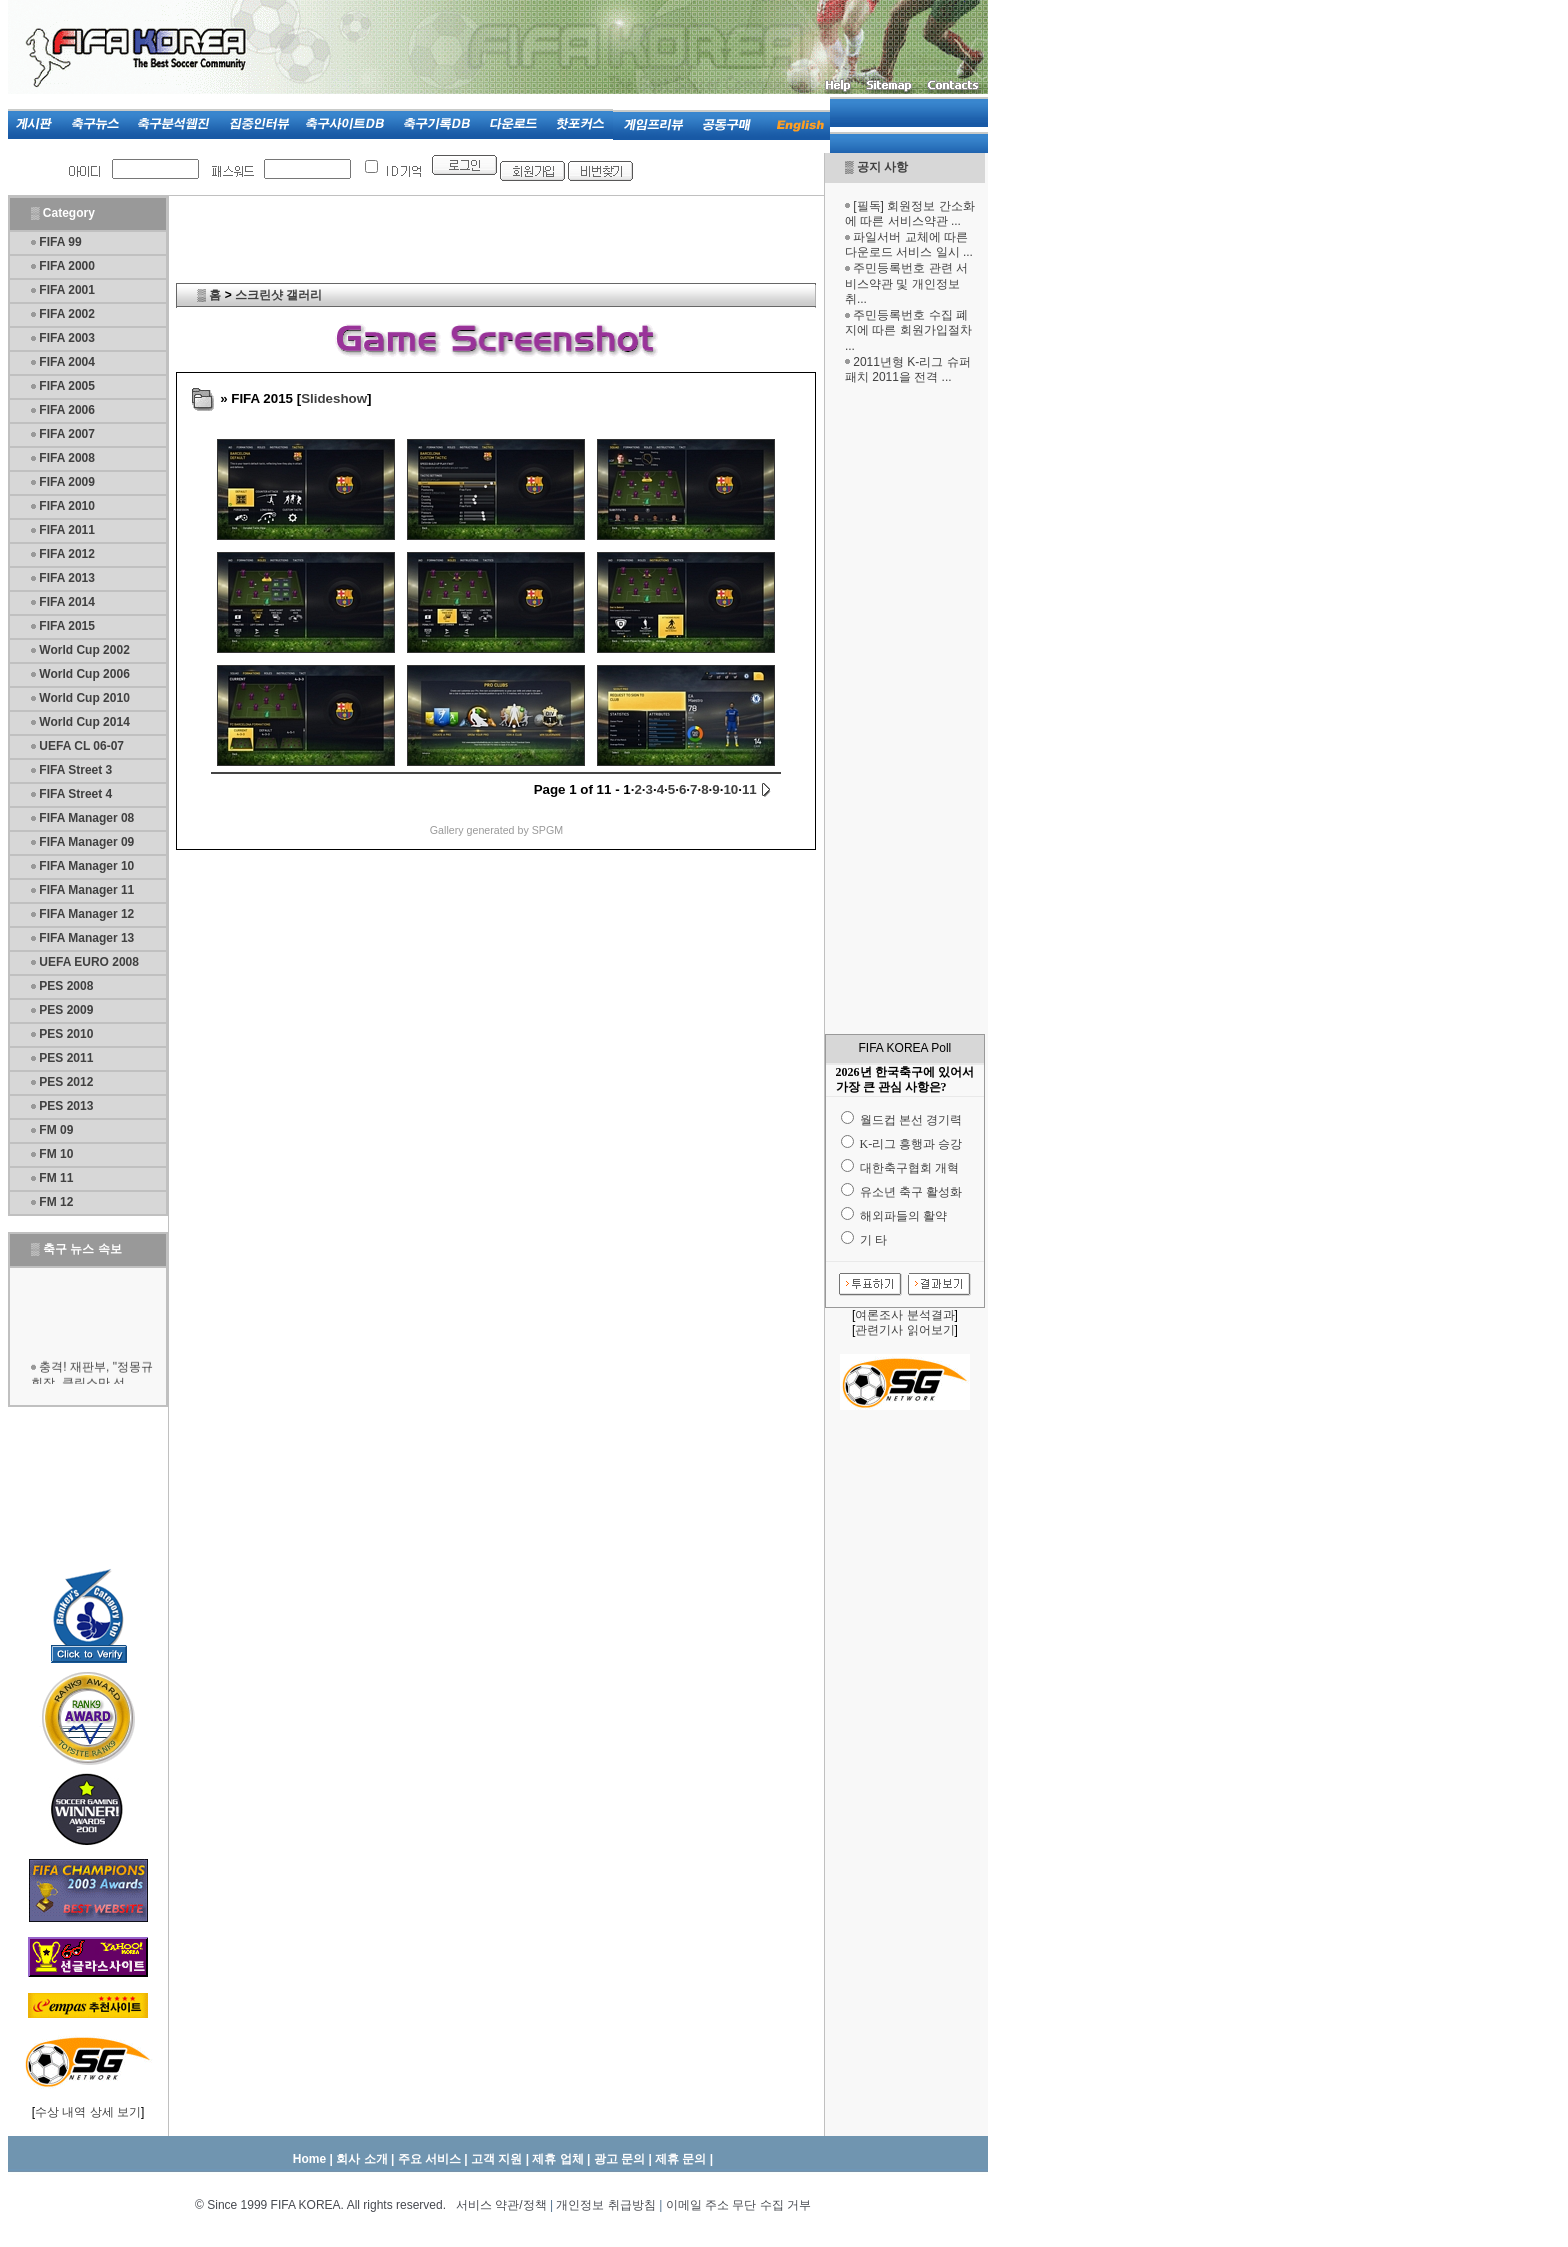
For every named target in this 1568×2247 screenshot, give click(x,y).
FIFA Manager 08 (86, 818)
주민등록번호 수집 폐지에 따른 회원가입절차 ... (908, 330)
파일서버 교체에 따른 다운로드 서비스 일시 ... (909, 245)
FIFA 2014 (67, 602)
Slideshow (334, 398)
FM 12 (56, 1202)
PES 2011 (66, 1058)
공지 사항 (882, 167)
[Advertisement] (905, 713)
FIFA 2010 (67, 506)
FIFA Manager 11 (86, 890)
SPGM (547, 830)
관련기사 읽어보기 (904, 1330)
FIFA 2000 (67, 266)
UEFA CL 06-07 (81, 746)
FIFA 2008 (67, 458)
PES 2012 (66, 1082)
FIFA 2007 (67, 434)
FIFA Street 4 (75, 794)
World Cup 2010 (84, 698)
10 (730, 789)
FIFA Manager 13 (86, 938)
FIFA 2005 (67, 386)
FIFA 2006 (67, 410)
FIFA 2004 (67, 362)
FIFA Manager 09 (86, 842)
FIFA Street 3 (75, 770)
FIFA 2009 (67, 482)
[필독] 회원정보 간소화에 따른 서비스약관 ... (910, 214)
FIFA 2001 (67, 290)
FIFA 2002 (67, 314)
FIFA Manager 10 (86, 866)
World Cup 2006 (84, 674)
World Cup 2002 (84, 650)
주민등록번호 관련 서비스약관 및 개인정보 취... (906, 283)
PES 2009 (66, 1010)
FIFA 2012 (67, 554)
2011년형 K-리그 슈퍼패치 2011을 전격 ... (908, 370)
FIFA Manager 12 (86, 914)
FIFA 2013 (67, 578)
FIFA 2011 (67, 530)
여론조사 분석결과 (904, 1315)
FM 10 (56, 1154)
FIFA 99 (60, 242)
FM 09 (56, 1130)
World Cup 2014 (84, 722)
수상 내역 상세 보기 (88, 2112)
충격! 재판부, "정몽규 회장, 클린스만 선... (92, 1380)
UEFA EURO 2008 (89, 962)
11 (749, 789)
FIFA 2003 (67, 338)
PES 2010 (66, 1034)
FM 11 (56, 1178)
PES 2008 (66, 986)
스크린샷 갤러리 (278, 295)
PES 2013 (66, 1106)
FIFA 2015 (67, 626)
